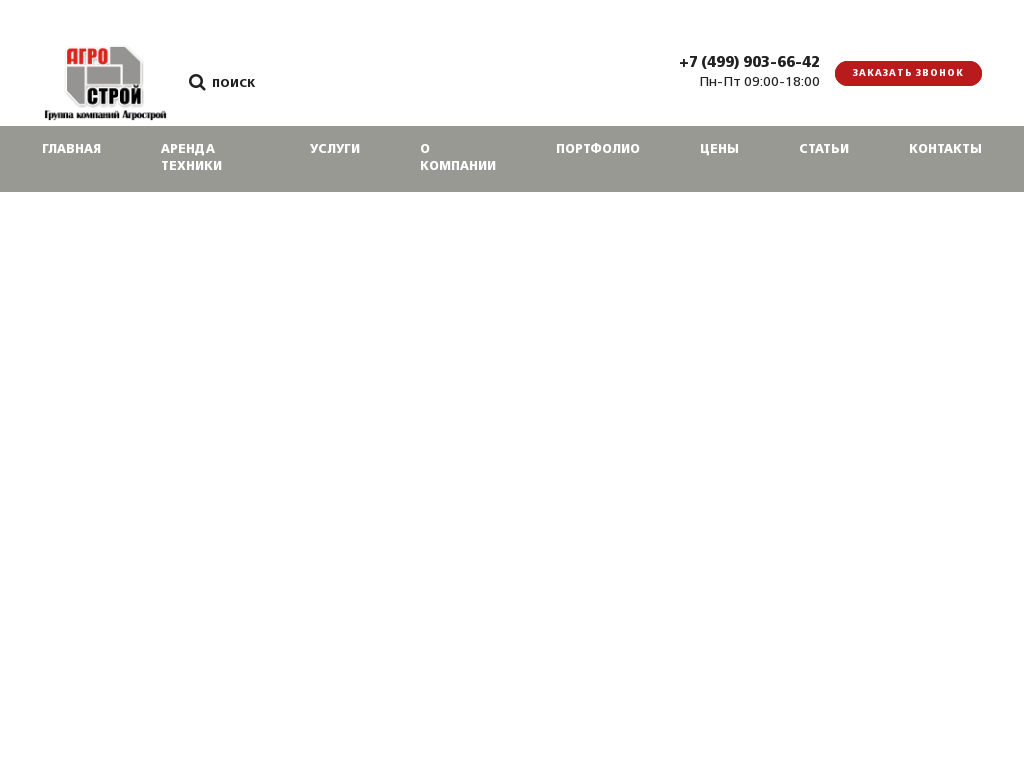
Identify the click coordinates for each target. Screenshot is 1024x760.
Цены (719, 150)
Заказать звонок (908, 73)
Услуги (335, 150)
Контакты (945, 150)
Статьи (824, 150)
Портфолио (598, 150)
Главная (71, 150)
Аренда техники (191, 158)
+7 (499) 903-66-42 (749, 63)
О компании (458, 158)
